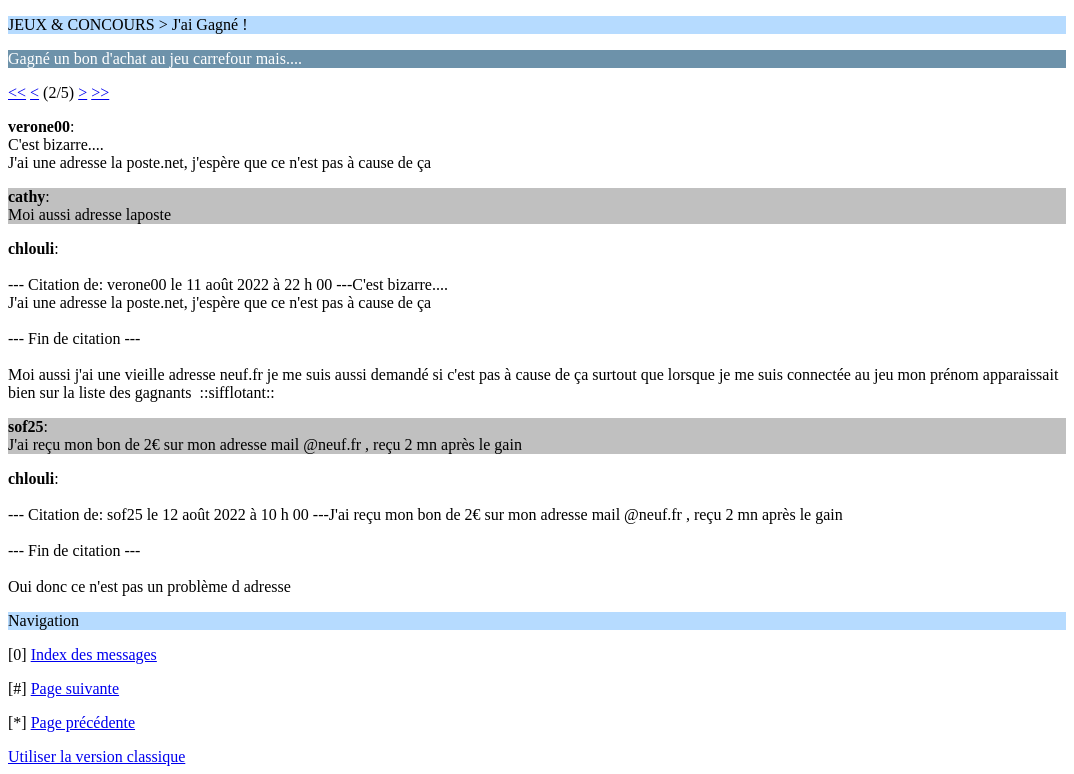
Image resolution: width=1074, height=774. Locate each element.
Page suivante (75, 688)
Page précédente (83, 722)
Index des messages (94, 654)
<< (17, 92)
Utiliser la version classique (96, 756)
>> (100, 92)
